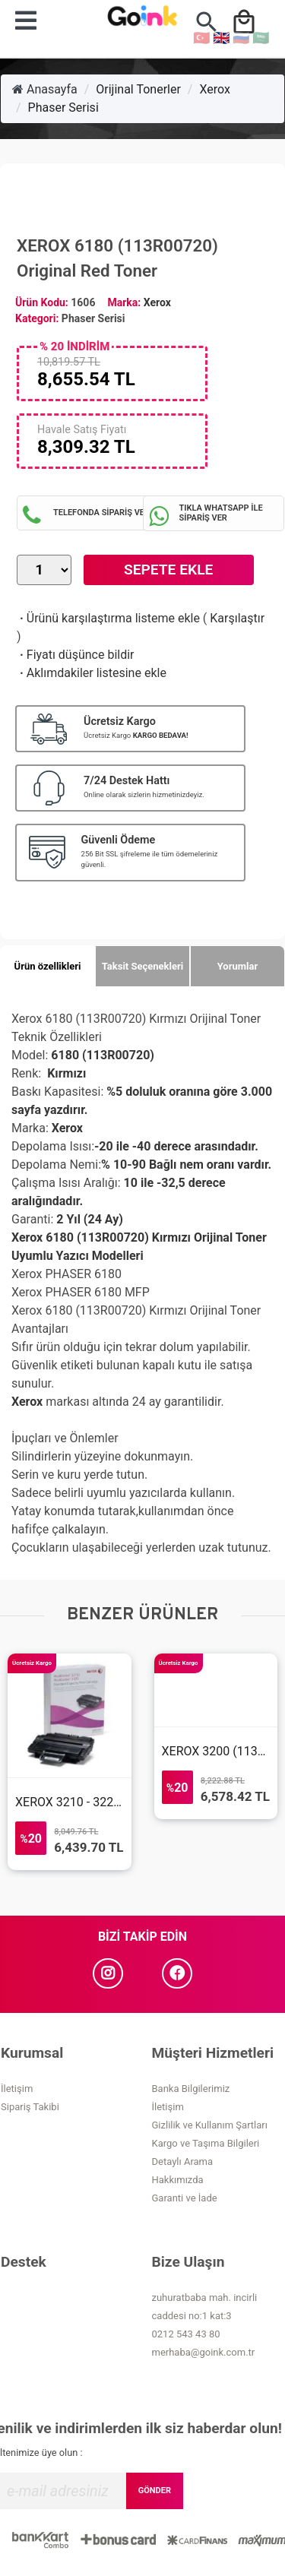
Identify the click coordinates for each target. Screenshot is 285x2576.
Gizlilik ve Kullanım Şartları (210, 2125)
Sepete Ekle (168, 569)
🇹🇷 (201, 38)
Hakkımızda (178, 2179)
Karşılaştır (237, 618)
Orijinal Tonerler (138, 89)
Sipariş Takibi (30, 2106)
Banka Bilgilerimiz (191, 2088)
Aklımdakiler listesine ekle (91, 673)
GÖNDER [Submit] (154, 2490)
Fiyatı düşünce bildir (76, 654)
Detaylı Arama (183, 2161)
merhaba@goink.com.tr (203, 2352)
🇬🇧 (221, 38)
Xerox (214, 89)
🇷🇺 (241, 38)
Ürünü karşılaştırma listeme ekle (108, 618)
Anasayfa (45, 89)
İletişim (17, 2088)
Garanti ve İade (184, 2198)
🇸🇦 (260, 38)
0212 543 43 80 (186, 2334)
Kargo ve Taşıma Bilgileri (206, 2143)
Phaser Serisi (63, 107)
